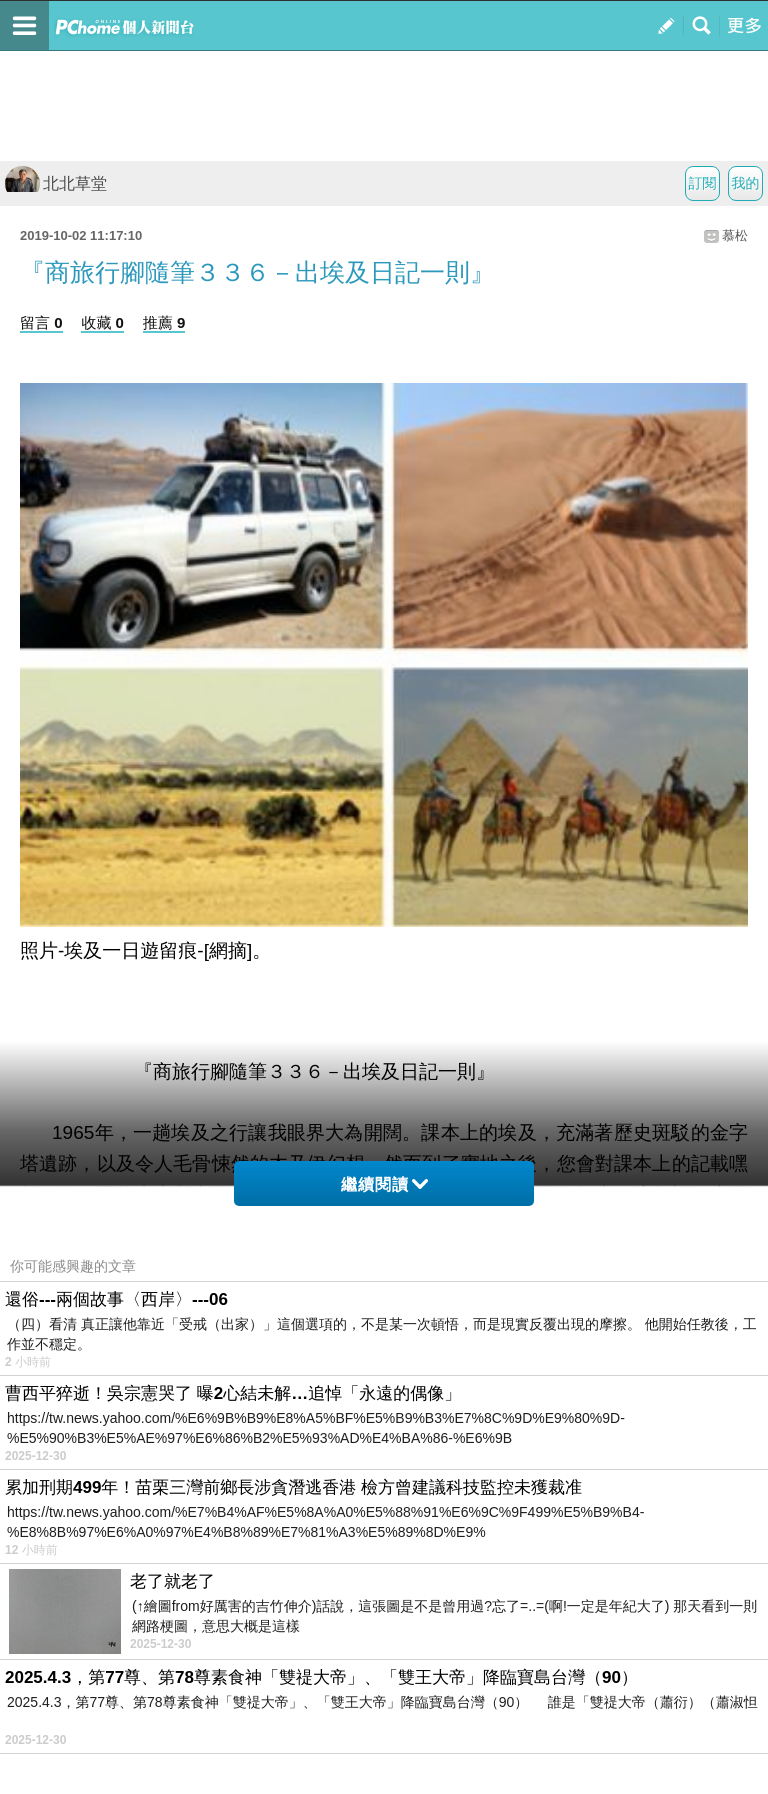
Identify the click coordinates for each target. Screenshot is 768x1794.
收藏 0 (102, 322)
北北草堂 (56, 183)
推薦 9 (164, 322)
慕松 (735, 235)
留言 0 (41, 322)
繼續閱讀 (384, 1184)
